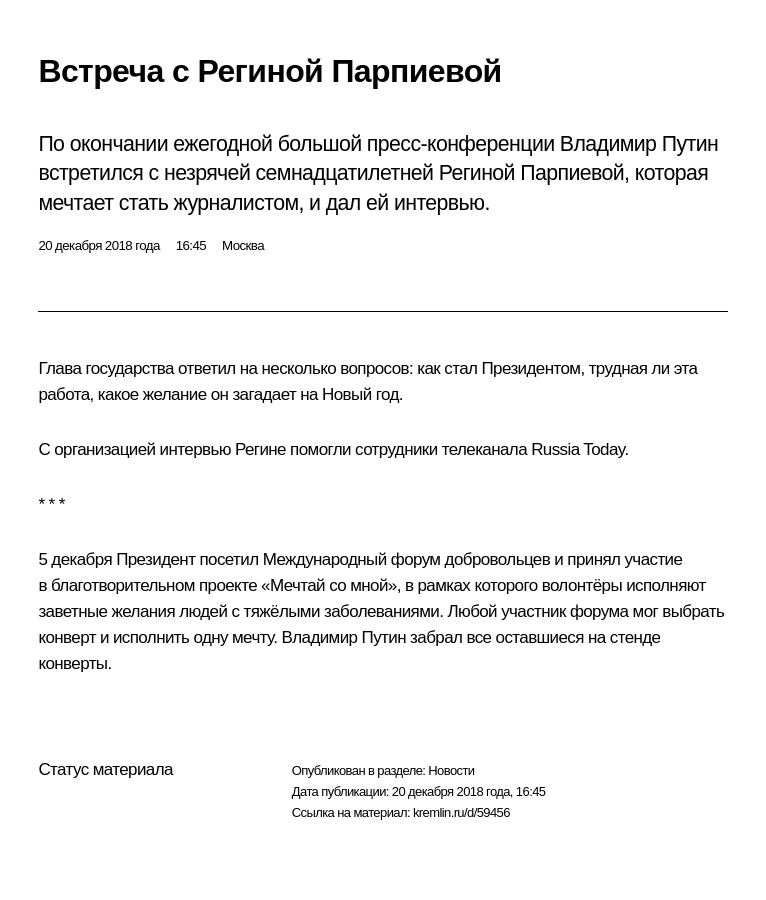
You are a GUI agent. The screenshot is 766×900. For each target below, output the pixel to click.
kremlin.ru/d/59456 (461, 812)
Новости (451, 770)
